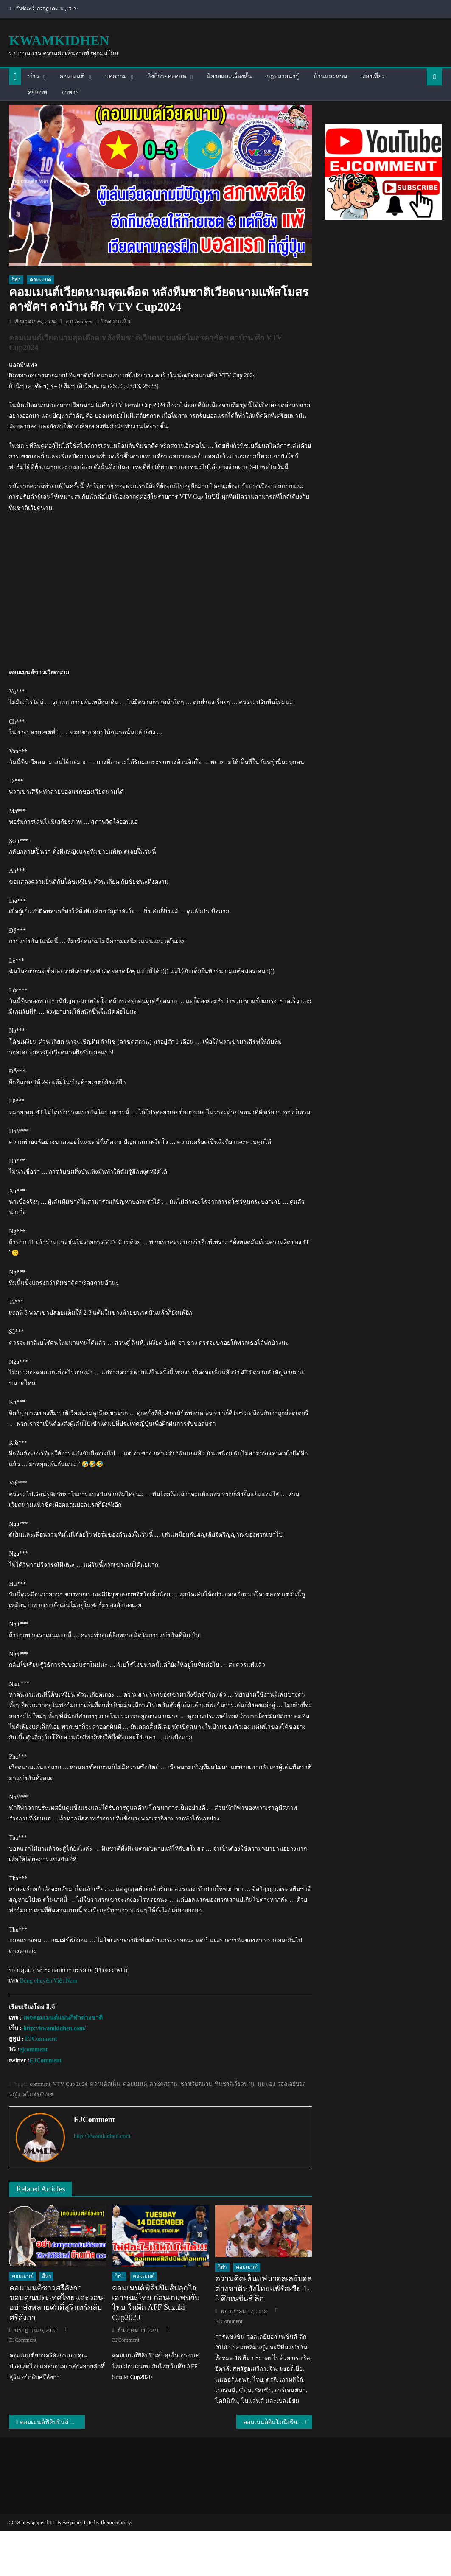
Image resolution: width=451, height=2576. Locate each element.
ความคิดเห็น (105, 2084)
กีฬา (16, 280)
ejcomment (34, 2049)
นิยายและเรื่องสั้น (229, 76)
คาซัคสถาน (163, 2084)
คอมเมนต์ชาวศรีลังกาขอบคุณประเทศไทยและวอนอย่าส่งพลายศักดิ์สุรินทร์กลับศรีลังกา (56, 2303)
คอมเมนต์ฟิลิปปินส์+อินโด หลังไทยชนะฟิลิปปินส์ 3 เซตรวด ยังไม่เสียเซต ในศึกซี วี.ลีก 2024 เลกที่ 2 (52, 2422)
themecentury (116, 2522)
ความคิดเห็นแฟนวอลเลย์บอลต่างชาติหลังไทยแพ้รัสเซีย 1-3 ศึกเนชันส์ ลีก (263, 2288)
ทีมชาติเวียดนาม (235, 2084)
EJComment (79, 321)
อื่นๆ (46, 2276)
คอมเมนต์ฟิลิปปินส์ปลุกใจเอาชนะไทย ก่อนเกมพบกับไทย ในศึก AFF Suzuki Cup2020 (155, 2303)
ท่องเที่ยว (373, 76)
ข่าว (33, 76)
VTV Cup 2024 (70, 2084)
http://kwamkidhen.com (102, 2136)
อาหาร (70, 92)
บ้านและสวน (330, 76)
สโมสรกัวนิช (38, 2094)
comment (40, 2084)
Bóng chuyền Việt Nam (48, 1981)
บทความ (116, 76)
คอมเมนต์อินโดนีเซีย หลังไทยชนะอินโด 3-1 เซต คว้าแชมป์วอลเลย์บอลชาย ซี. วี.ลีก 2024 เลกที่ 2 (277, 2422)
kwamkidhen (59, 40)
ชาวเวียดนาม (196, 2084)
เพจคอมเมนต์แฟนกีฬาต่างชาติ (63, 2017)
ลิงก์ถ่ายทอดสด (166, 76)
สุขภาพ (37, 92)
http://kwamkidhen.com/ (54, 2028)
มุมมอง (266, 2084)
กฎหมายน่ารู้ (282, 76)
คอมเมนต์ (71, 76)
